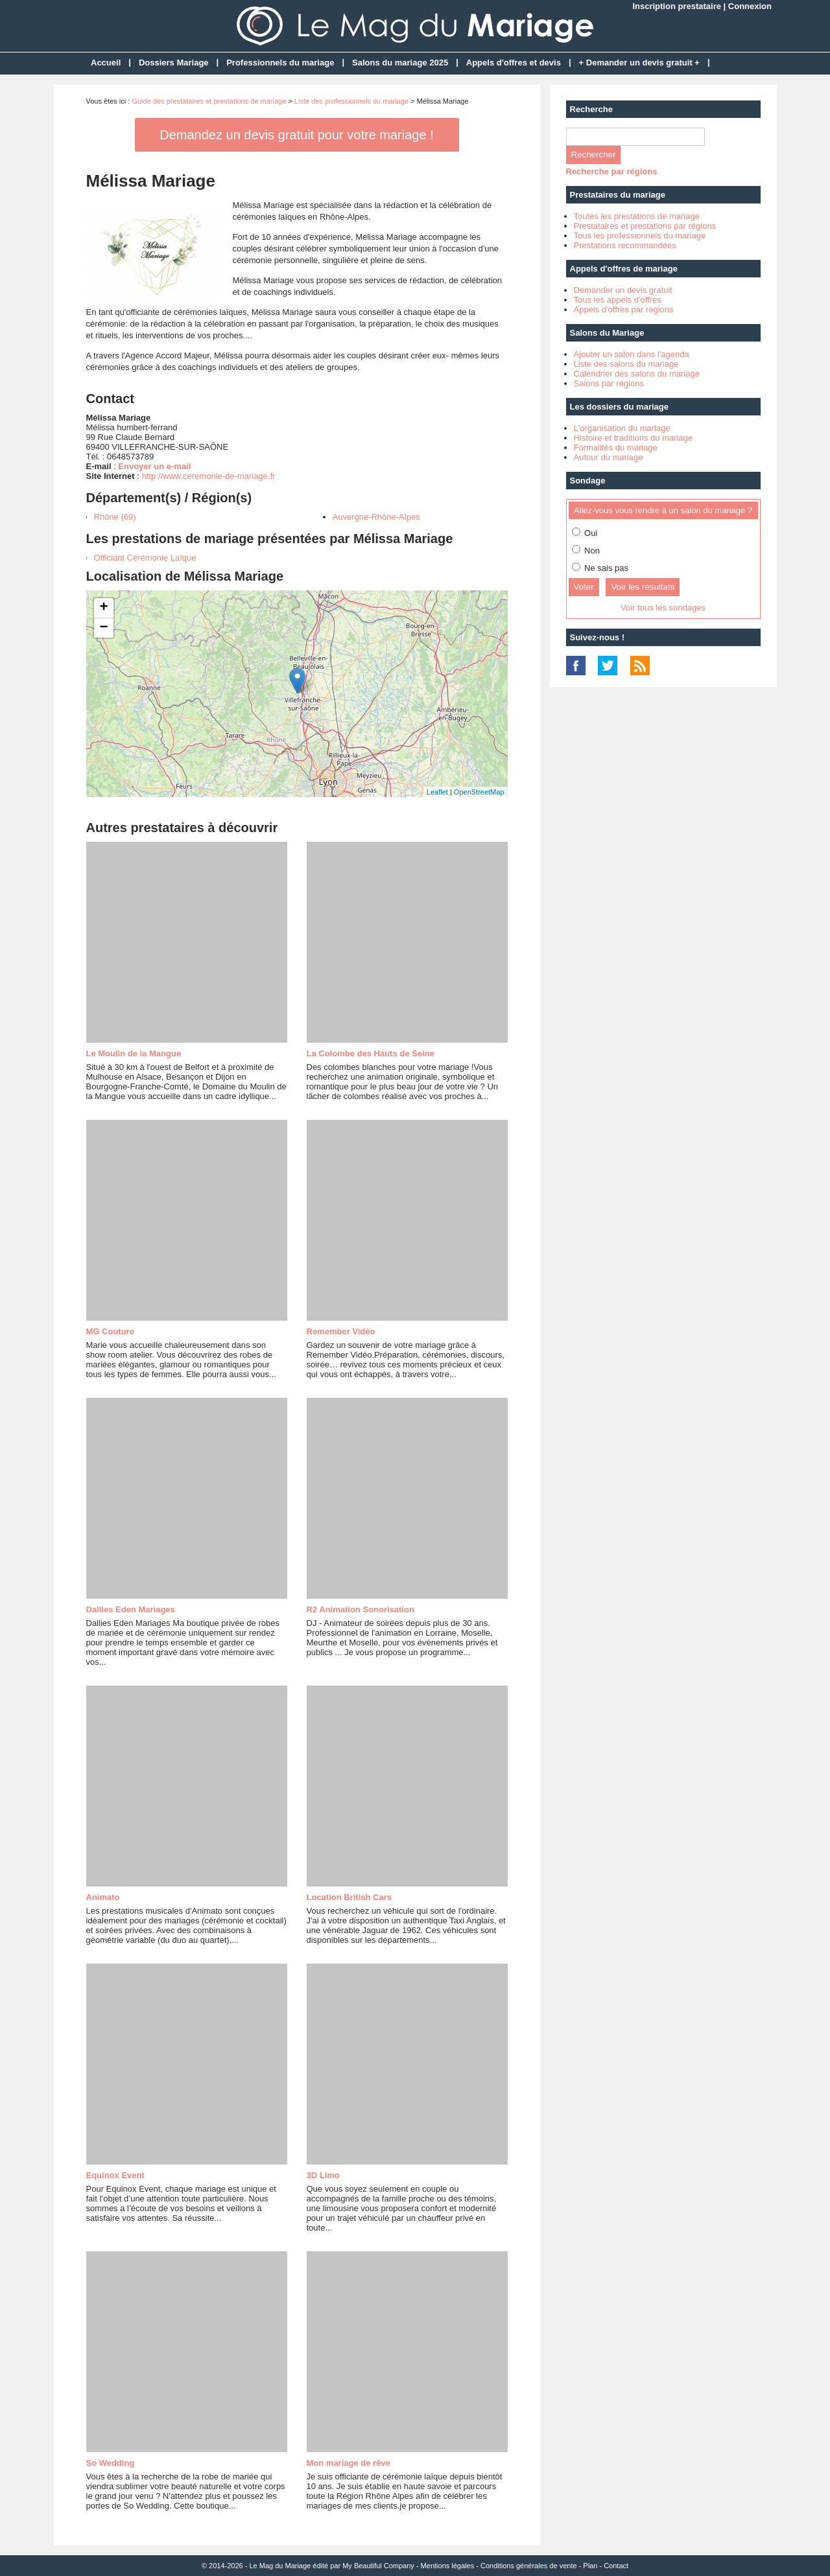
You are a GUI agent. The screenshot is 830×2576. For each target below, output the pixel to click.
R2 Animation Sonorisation (360, 1609)
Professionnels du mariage (280, 62)
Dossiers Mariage (174, 62)
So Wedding (110, 2463)
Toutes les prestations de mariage (637, 216)
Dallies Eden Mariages (130, 1609)
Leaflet (437, 792)
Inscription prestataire (676, 6)
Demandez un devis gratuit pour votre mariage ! (296, 135)
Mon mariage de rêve (348, 2463)
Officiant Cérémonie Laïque (145, 558)
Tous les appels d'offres (617, 300)
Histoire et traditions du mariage (633, 438)
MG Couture (110, 1331)
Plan (590, 2566)
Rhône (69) (115, 517)
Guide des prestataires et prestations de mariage (209, 101)
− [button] (103, 628)
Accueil (106, 62)
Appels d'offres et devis (513, 62)
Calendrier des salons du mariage (637, 373)
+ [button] (103, 608)
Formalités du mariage (616, 447)
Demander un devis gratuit (623, 290)
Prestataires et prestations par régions (645, 226)
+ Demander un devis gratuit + (639, 62)
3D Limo (323, 2175)
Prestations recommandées (625, 245)
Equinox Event (115, 2175)
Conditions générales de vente (528, 2566)
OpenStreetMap (479, 792)
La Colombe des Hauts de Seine (370, 1053)
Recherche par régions (612, 171)
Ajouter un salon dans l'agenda (631, 354)
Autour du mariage (608, 457)
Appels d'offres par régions (624, 309)
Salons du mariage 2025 (400, 62)
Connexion (750, 6)
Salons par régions (609, 383)
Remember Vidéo (341, 1331)
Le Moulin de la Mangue (134, 1053)
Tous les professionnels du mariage (640, 235)
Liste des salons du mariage (626, 364)
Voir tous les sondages (663, 607)
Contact (616, 2566)
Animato (103, 1897)
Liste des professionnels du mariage (351, 101)
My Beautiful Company (378, 2566)
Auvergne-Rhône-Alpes (376, 517)
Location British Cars (349, 1897)
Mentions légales (448, 2566)
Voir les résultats (642, 587)
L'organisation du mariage (622, 428)
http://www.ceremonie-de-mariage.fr (208, 476)
